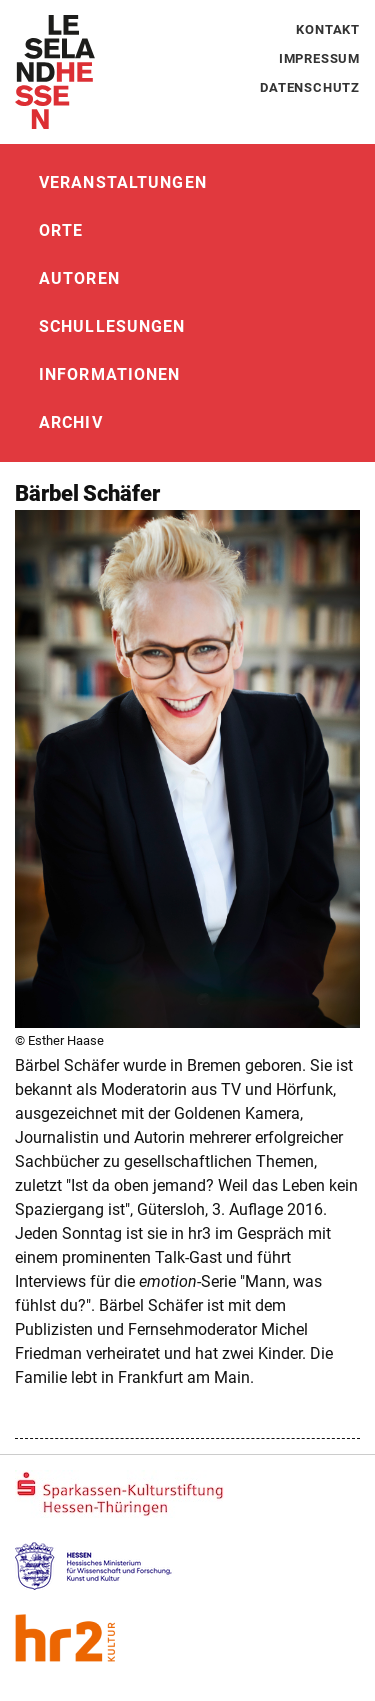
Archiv (71, 422)
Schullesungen (112, 326)
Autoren (79, 278)
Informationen (110, 374)
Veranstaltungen (123, 182)
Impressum (319, 58)
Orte (61, 230)
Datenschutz (310, 87)
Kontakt (328, 29)
